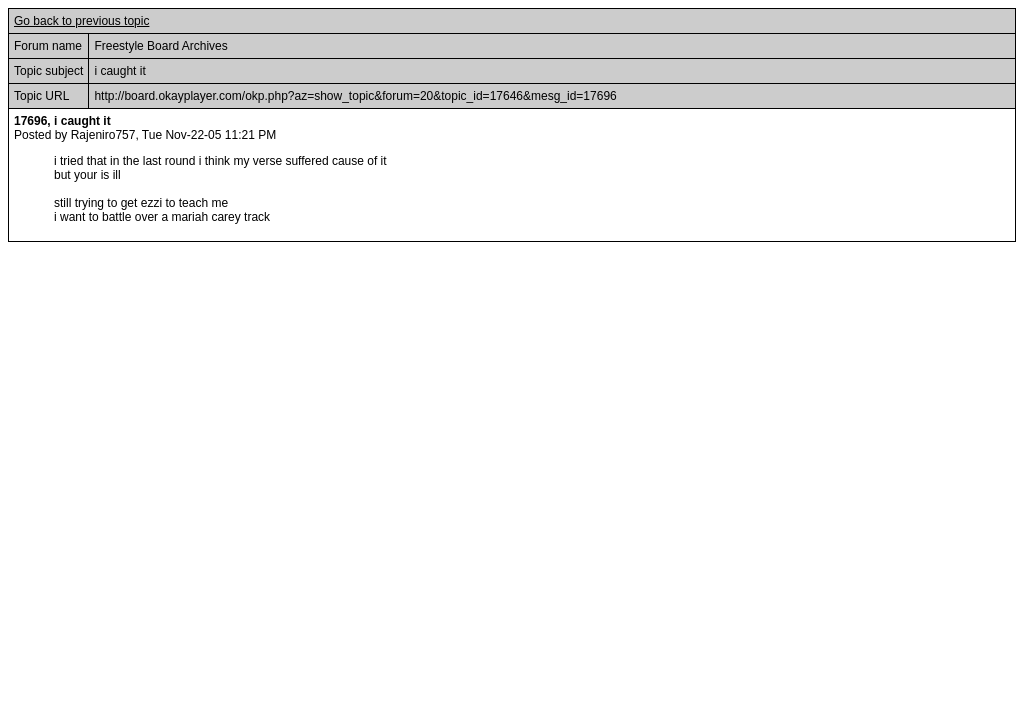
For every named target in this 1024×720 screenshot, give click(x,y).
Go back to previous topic (81, 21)
